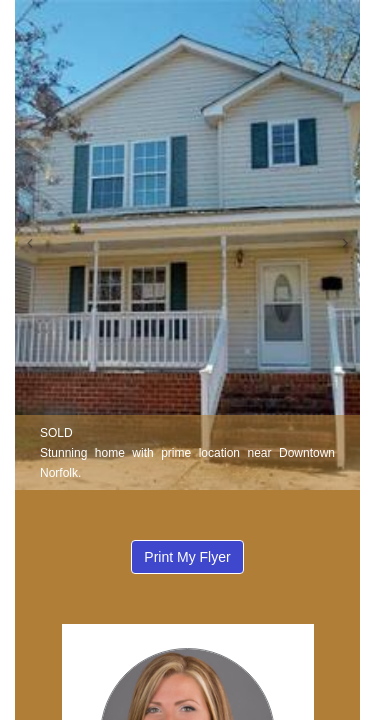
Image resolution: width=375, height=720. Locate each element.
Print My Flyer (187, 557)
